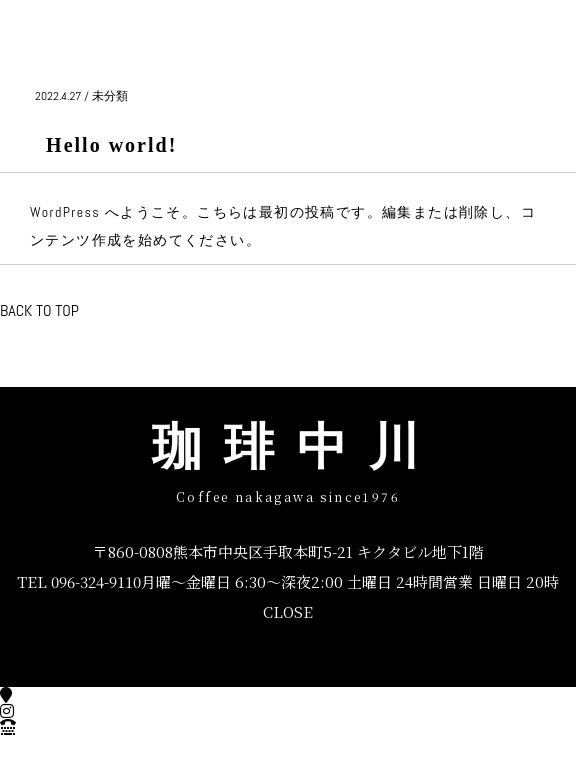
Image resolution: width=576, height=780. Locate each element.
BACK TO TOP (39, 310)
